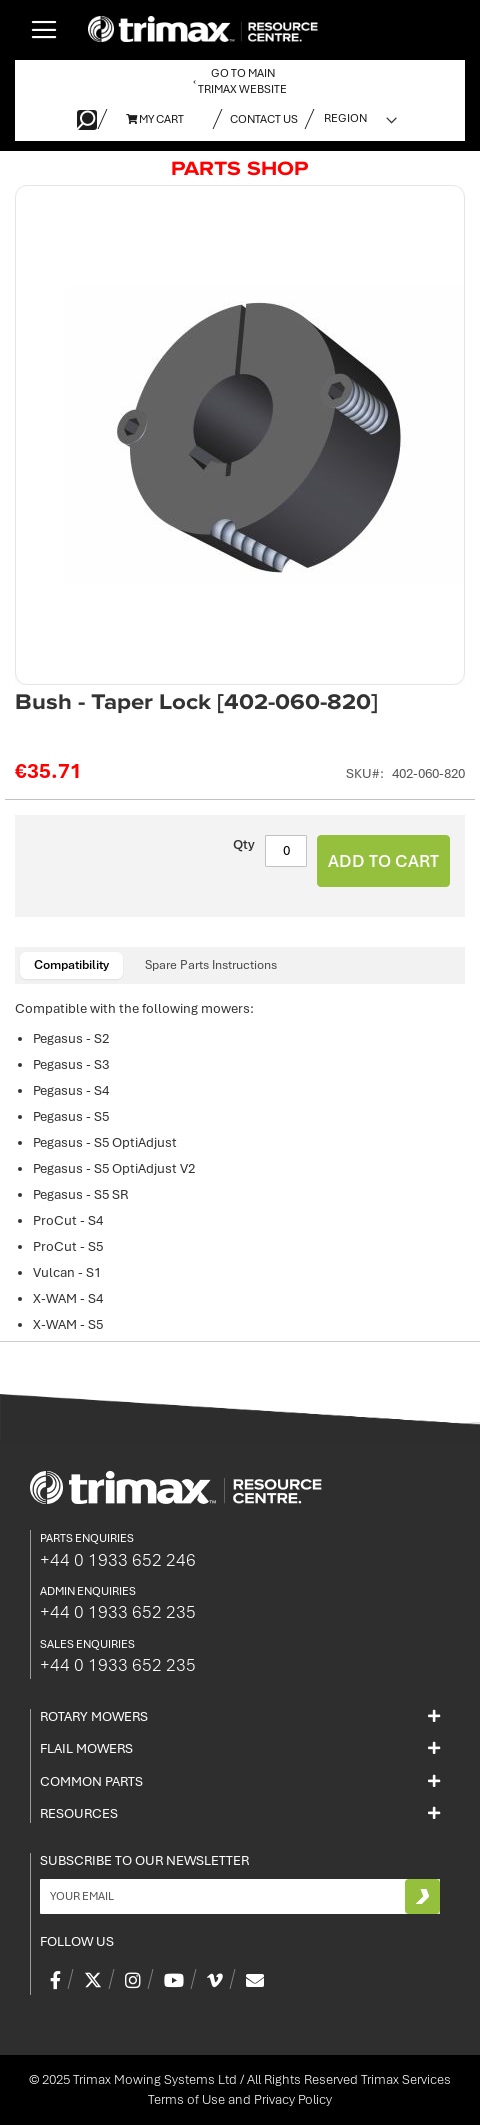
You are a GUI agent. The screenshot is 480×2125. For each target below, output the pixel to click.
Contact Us (264, 119)
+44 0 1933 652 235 (118, 1612)
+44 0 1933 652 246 (118, 1560)
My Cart (155, 119)
